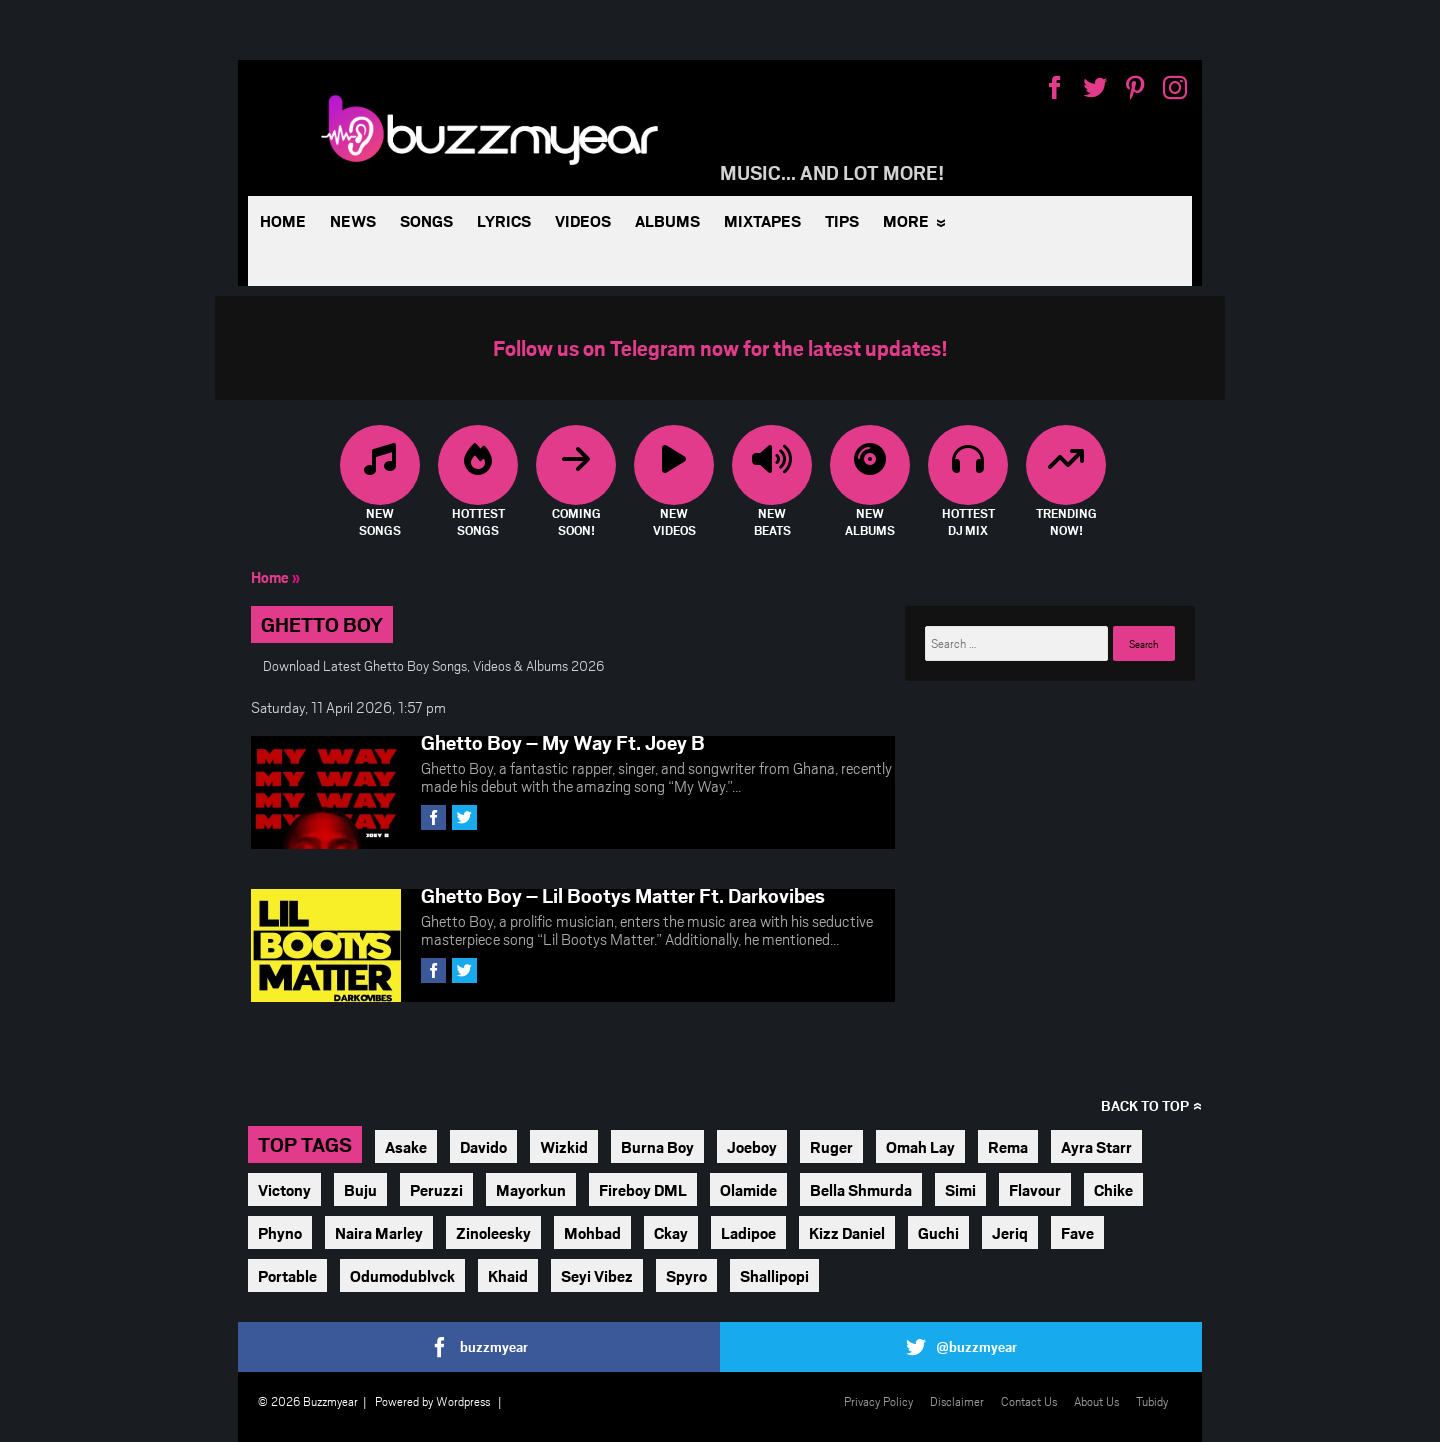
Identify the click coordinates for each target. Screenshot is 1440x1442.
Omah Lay (920, 1146)
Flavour (1035, 1189)
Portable (287, 1275)
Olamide (748, 1189)
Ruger (831, 1146)
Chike (1113, 1189)
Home (283, 220)
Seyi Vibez (597, 1275)
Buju (360, 1189)
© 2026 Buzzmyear (308, 1401)
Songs (426, 220)
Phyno (280, 1232)
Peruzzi (436, 1189)
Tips (842, 220)
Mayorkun (531, 1189)
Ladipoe (748, 1232)
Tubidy (1152, 1401)
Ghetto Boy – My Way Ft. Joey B (563, 742)
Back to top (1145, 1105)
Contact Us (1029, 1401)
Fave (1077, 1232)
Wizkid (564, 1146)
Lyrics (504, 220)
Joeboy (752, 1146)
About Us (1096, 1401)
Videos (583, 220)
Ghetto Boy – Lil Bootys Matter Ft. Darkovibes (623, 895)
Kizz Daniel (847, 1232)
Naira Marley (379, 1232)
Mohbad (592, 1232)
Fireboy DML (643, 1189)
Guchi (938, 1232)
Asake (406, 1146)
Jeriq (1010, 1232)
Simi (960, 1189)
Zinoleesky (493, 1232)
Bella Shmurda (861, 1189)
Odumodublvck (402, 1275)
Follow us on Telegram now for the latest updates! (720, 347)
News (353, 220)
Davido (483, 1146)
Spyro (686, 1275)
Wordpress (463, 1401)
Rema (1008, 1146)
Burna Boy (657, 1146)
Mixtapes (762, 220)
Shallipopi (774, 1275)
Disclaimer (957, 1401)
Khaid (508, 1275)
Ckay (671, 1232)
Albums (667, 220)
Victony (284, 1189)
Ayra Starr (1096, 1146)
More (906, 220)
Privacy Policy (878, 1401)
